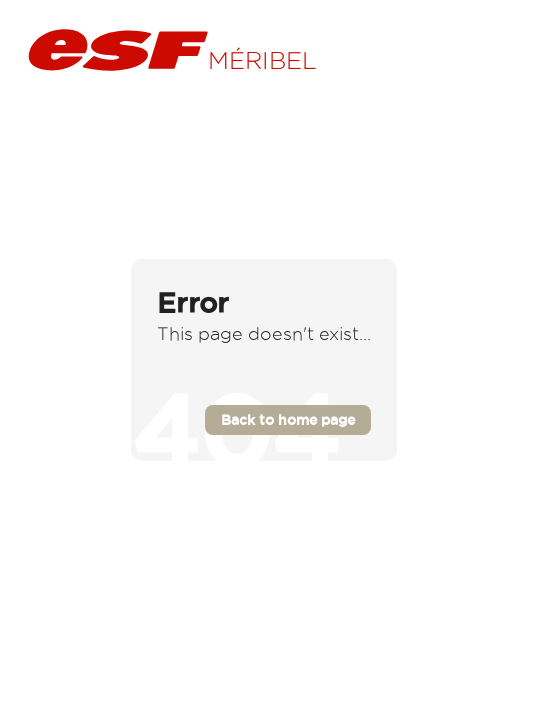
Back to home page (288, 420)
